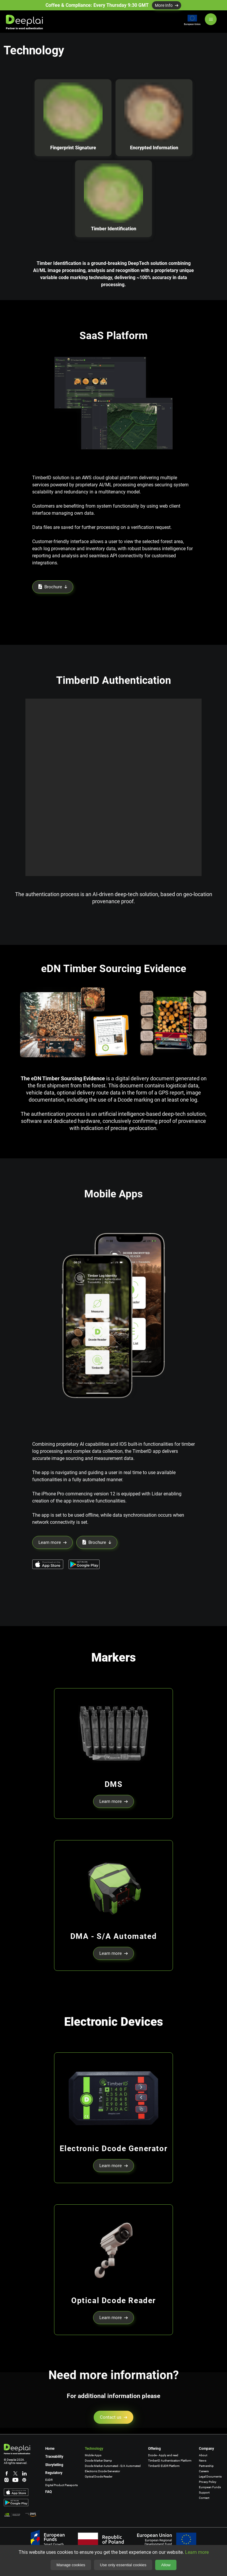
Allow (166, 2565)
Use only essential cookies (123, 2565)
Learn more (197, 2552)
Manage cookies (70, 2565)
